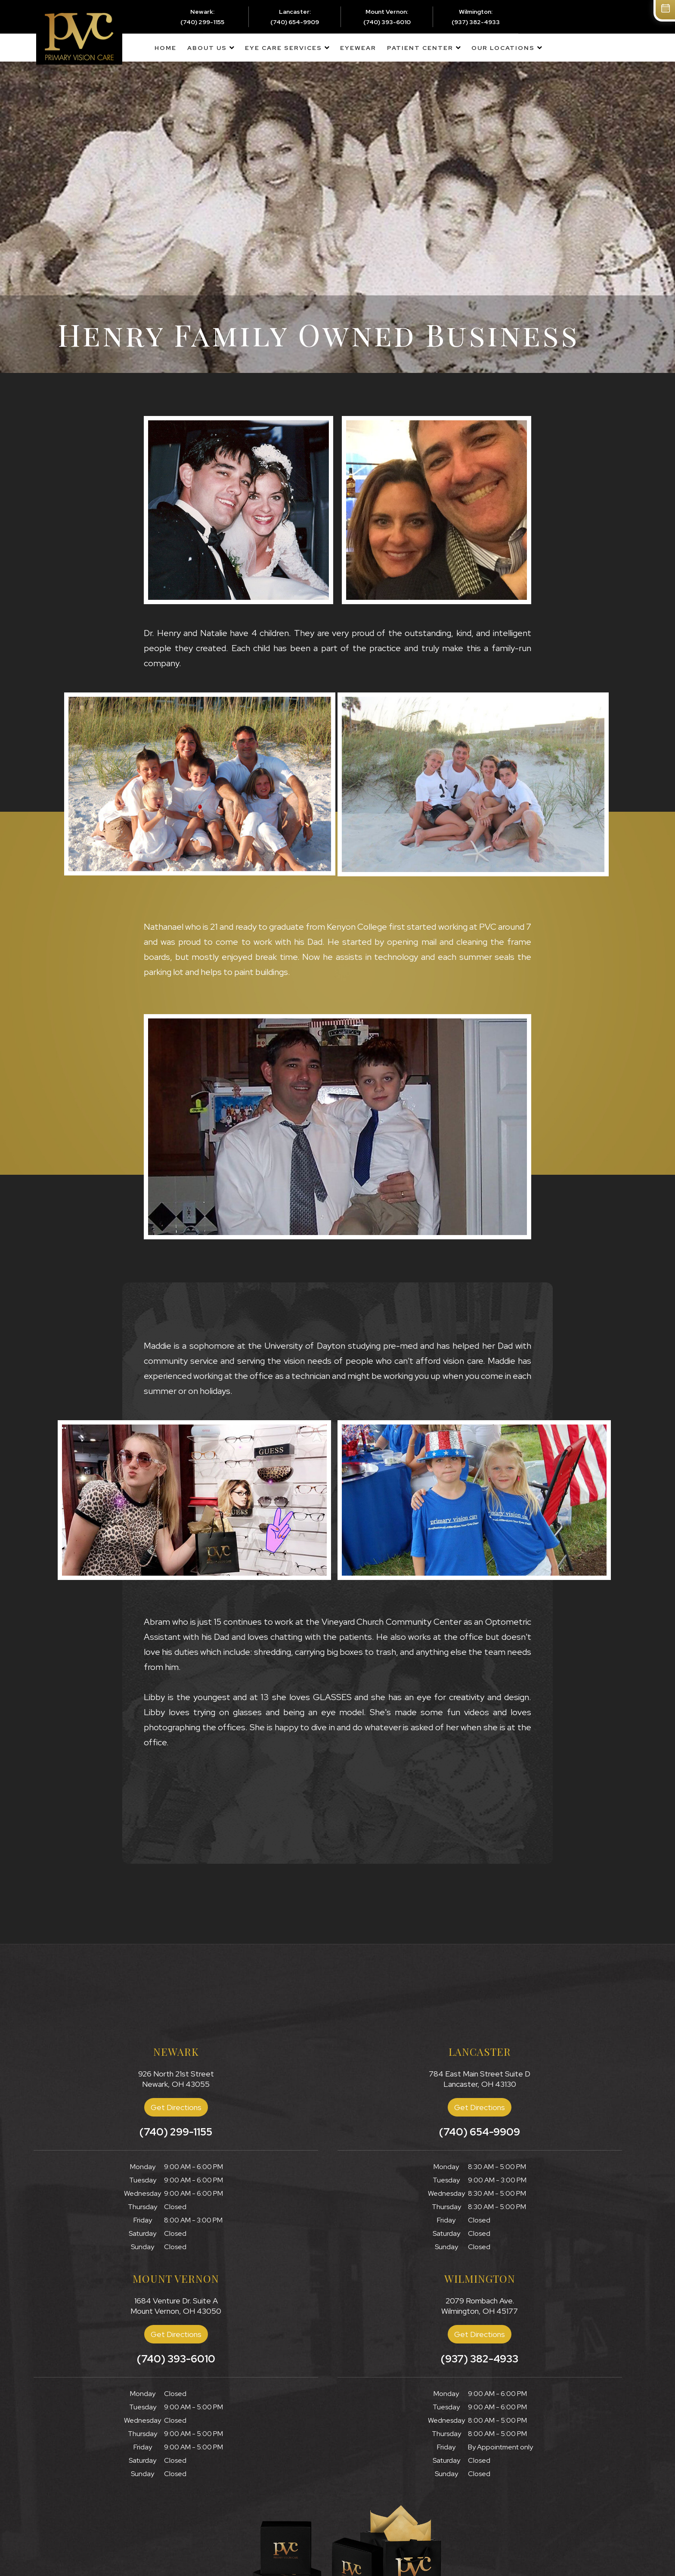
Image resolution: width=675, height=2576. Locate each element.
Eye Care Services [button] (283, 48)
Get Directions (176, 2107)
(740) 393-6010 (387, 22)
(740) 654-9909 (294, 22)
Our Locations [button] (503, 48)
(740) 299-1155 (202, 22)
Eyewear (358, 48)
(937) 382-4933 (476, 22)
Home (165, 48)
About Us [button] (207, 48)
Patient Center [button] (420, 48)
